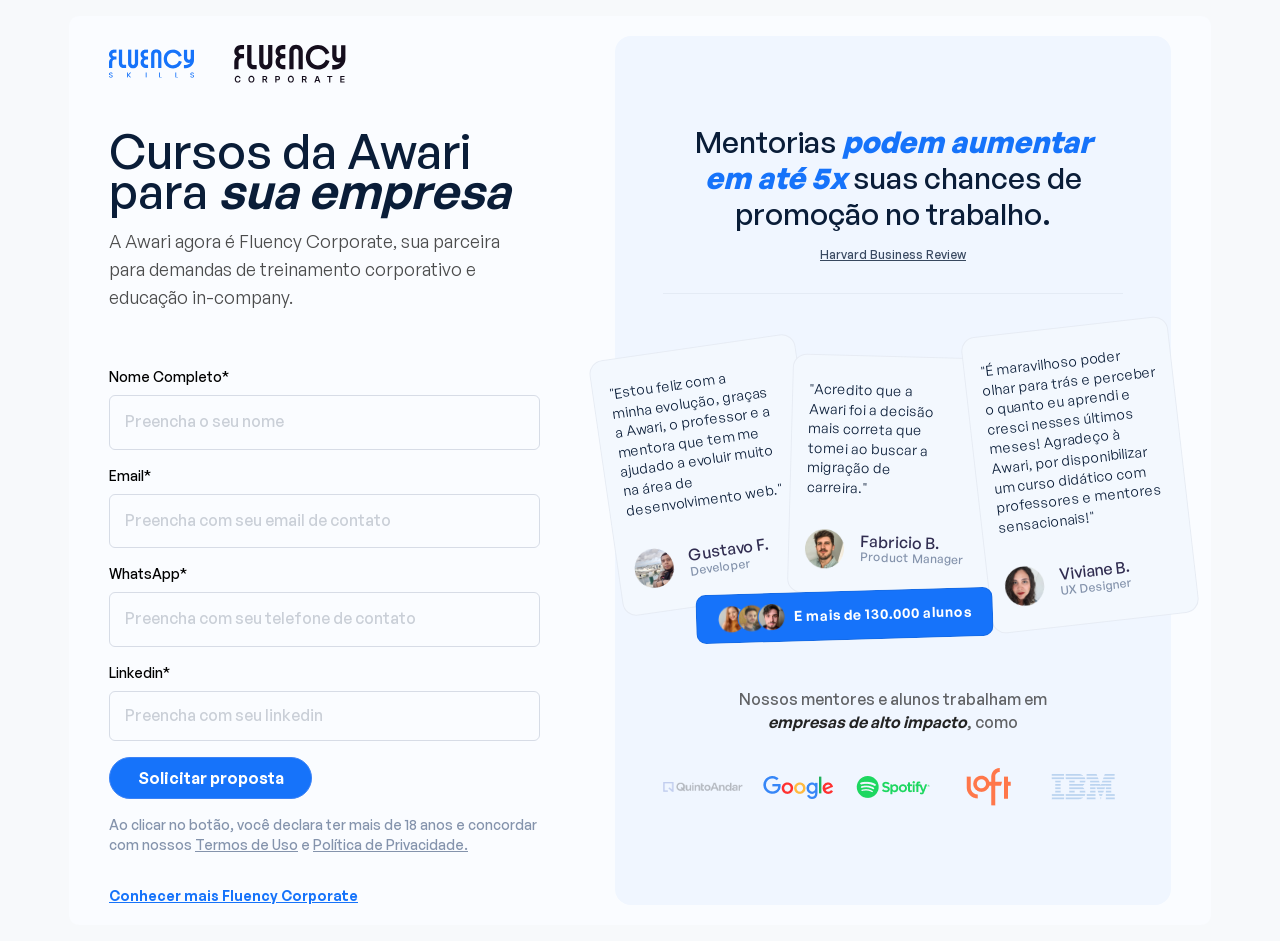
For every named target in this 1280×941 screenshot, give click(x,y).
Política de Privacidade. (390, 844)
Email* (130, 475)
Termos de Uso (246, 844)
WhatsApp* (148, 573)
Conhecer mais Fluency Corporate (233, 895)
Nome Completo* (169, 376)
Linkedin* (139, 672)
